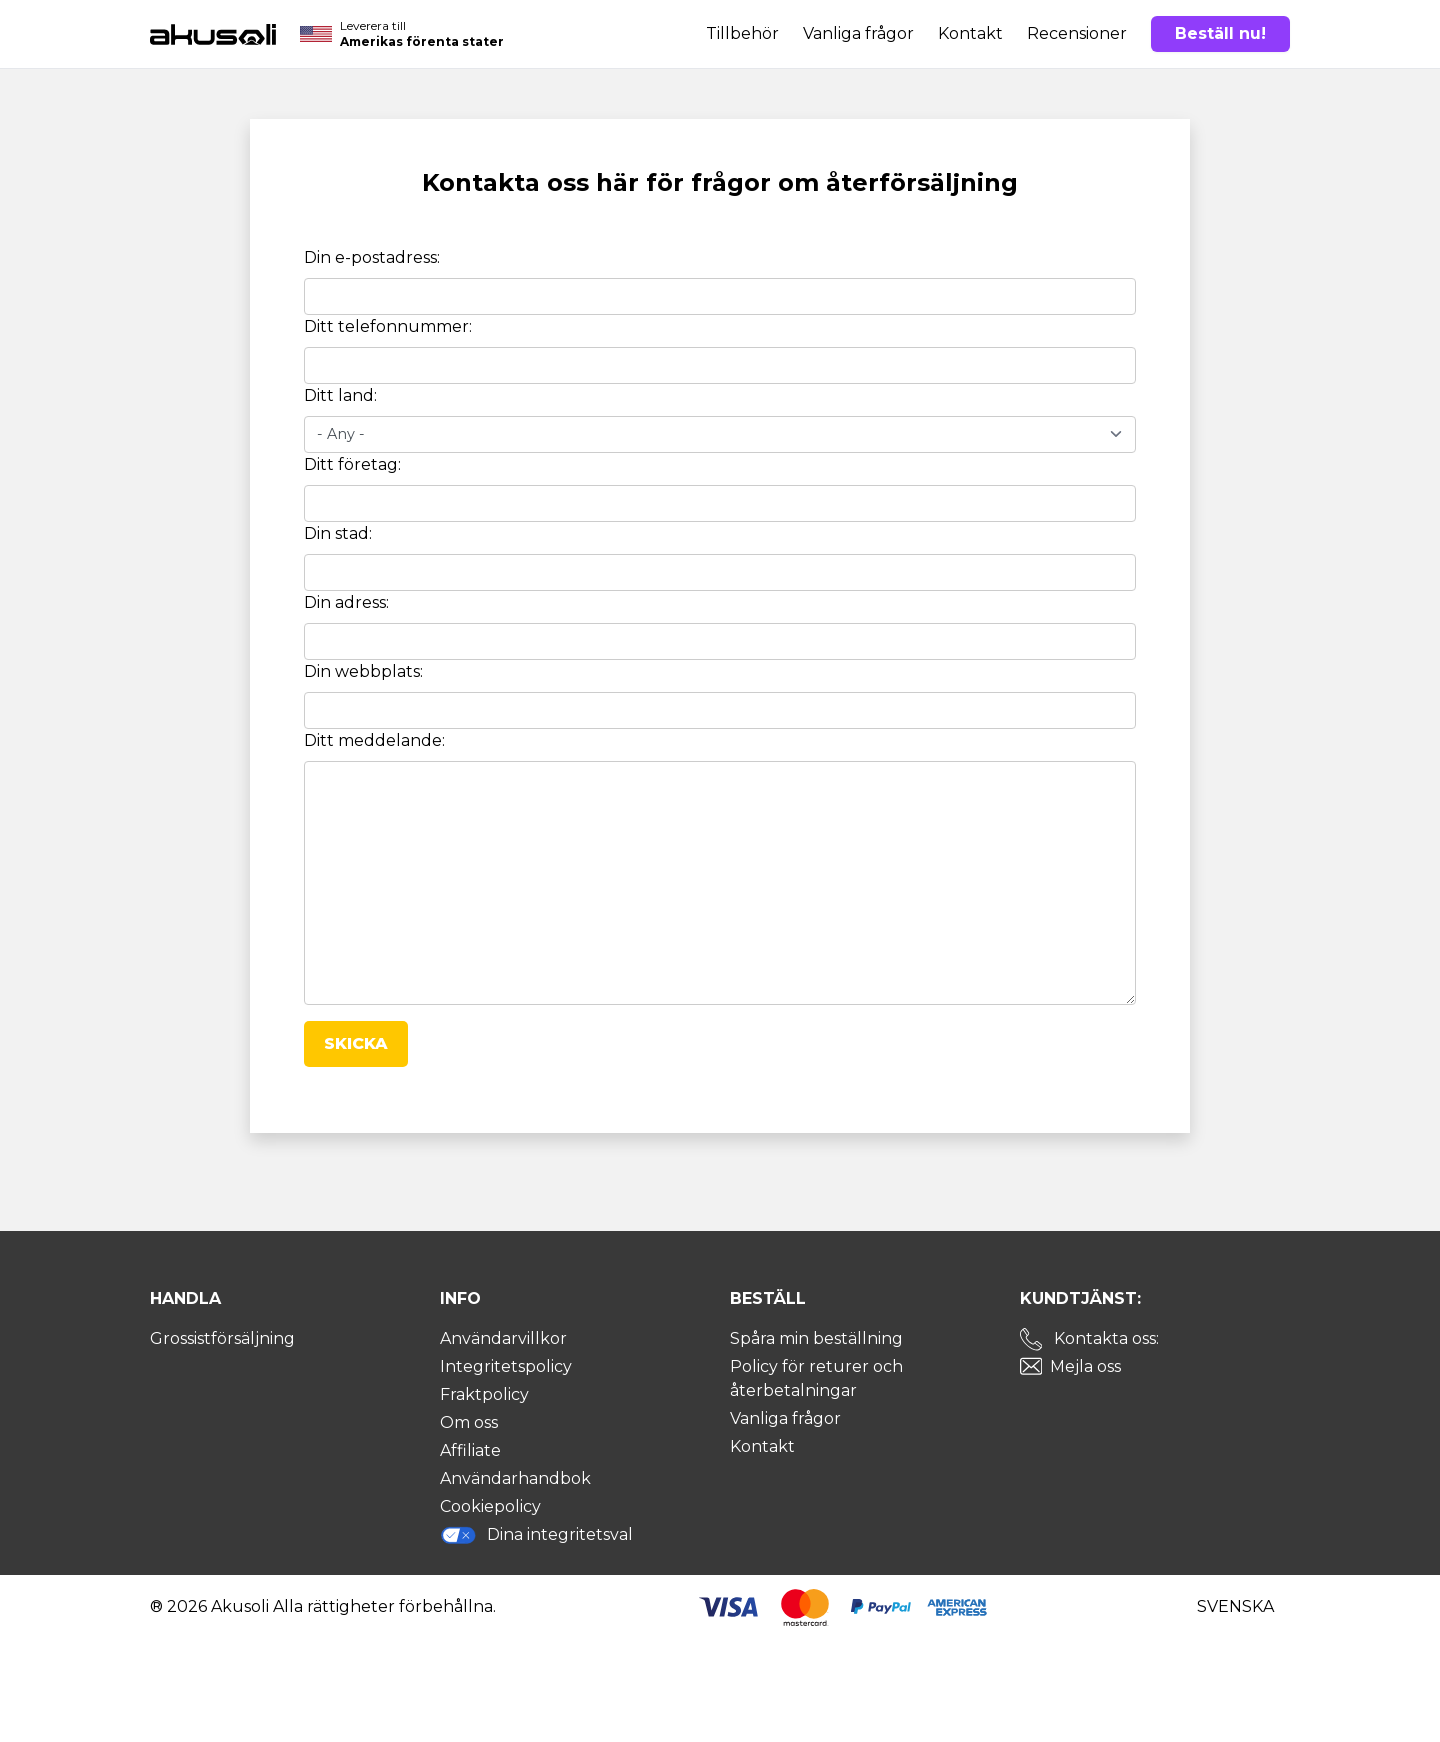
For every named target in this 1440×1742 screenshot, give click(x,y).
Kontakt (970, 33)
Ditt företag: (352, 464)
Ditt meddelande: (374, 740)
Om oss (469, 1422)
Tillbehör (742, 33)
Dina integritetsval (536, 1535)
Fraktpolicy (484, 1394)
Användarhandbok (515, 1478)
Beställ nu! (1220, 33)
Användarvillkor (503, 1338)
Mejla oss (1085, 1366)
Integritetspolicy (506, 1366)
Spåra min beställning (816, 1338)
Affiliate (470, 1450)
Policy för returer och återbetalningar (816, 1378)
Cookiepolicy (490, 1506)
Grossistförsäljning (222, 1338)
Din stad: (338, 533)
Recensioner (1077, 33)
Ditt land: (340, 395)
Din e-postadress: (372, 257)
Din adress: (346, 602)
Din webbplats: (363, 671)
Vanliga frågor (858, 33)
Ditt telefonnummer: (388, 326)
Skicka (356, 1043)
